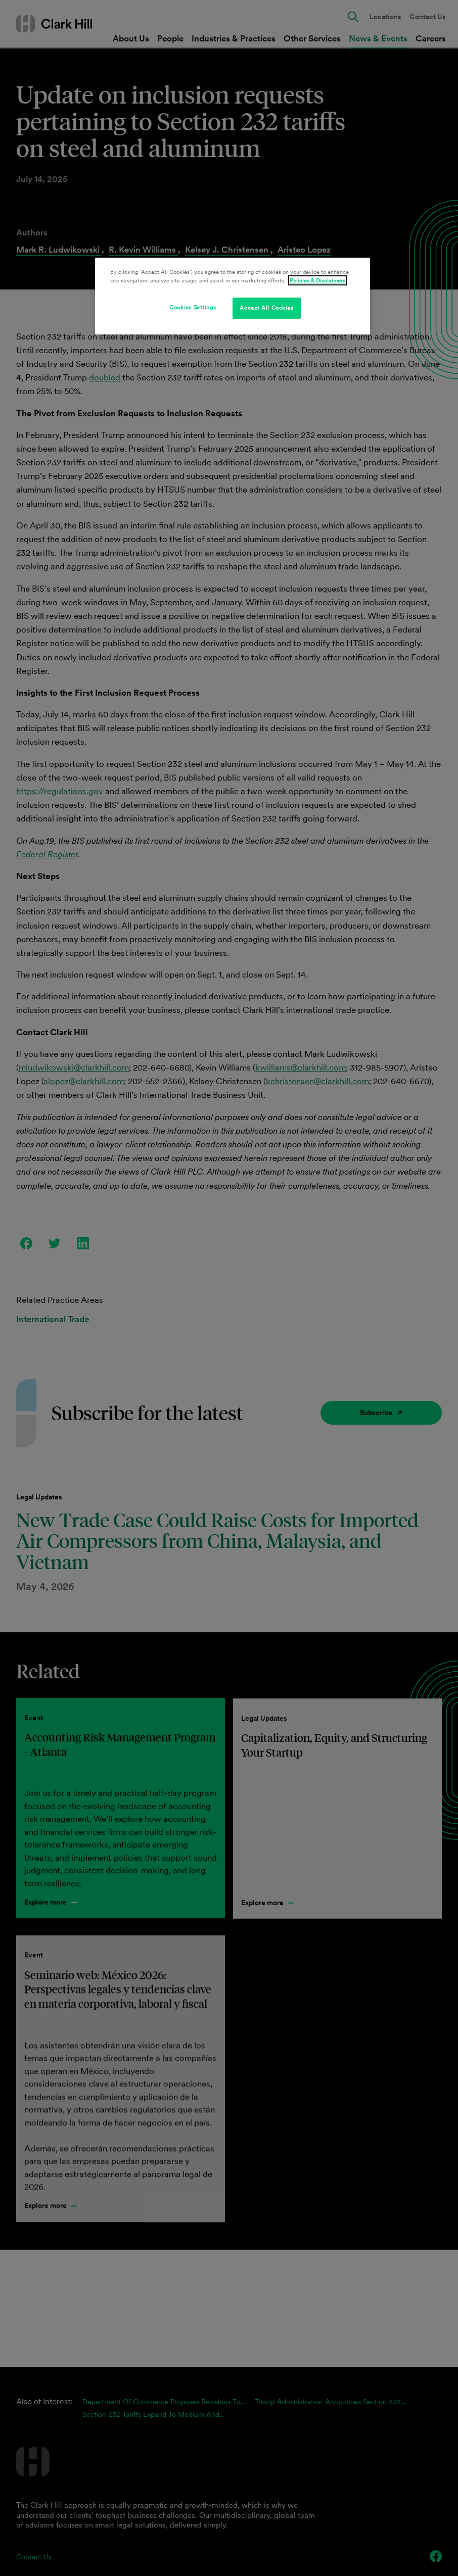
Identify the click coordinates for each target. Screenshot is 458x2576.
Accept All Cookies (266, 307)
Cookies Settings (192, 307)
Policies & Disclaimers (317, 280)
